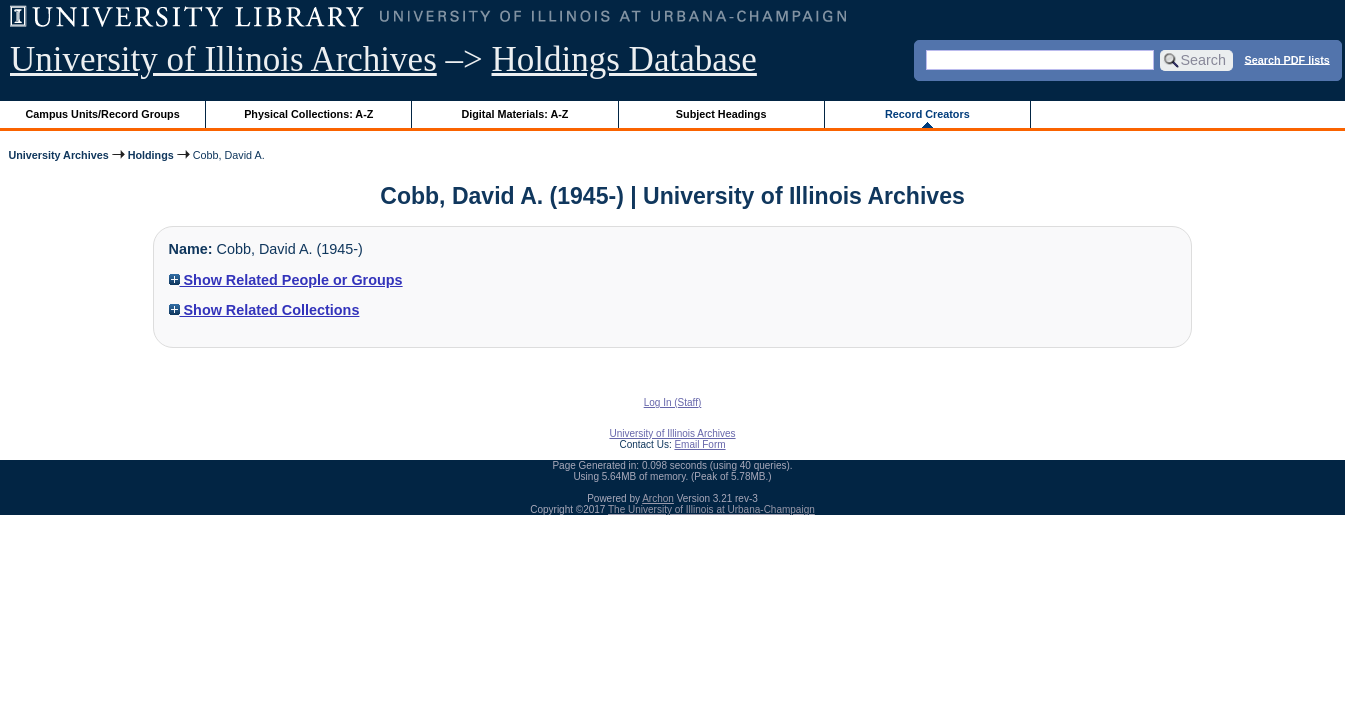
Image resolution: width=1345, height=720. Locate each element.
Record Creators (927, 114)
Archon (658, 498)
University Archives (58, 155)
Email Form (699, 444)
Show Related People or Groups (286, 280)
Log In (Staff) (673, 402)
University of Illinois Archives (223, 59)
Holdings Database (624, 59)
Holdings (151, 155)
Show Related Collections (264, 310)
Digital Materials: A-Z (514, 114)
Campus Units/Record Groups (103, 114)
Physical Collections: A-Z (308, 114)
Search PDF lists (1287, 59)
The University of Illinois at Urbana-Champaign (711, 509)
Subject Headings (721, 114)
